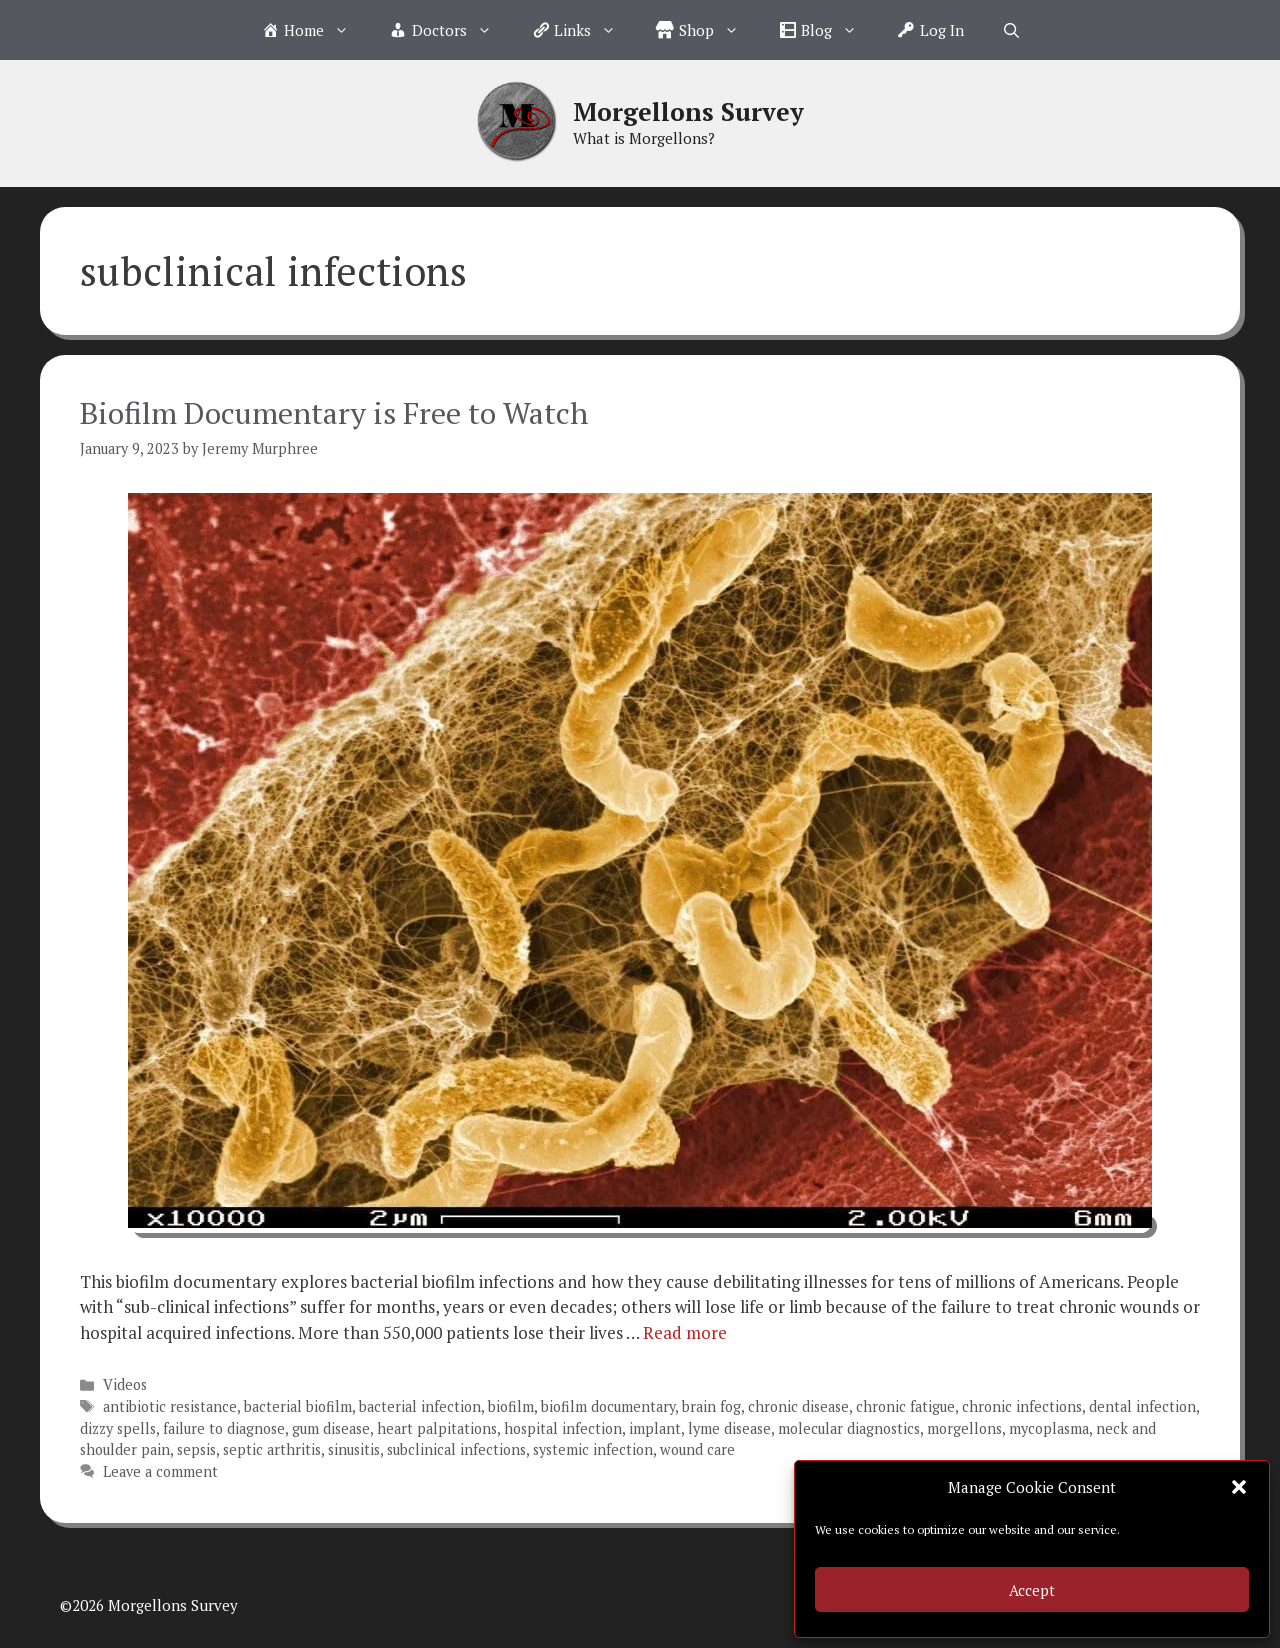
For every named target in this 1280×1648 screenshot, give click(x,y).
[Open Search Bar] (1011, 30)
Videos (125, 1384)
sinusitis (354, 1449)
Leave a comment (160, 1471)
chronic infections (1022, 1406)
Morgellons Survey (688, 111)
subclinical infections (456, 1449)
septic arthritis (272, 1449)
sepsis (196, 1449)
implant (655, 1428)
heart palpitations (437, 1428)
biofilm (511, 1406)
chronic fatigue (905, 1406)
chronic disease (798, 1406)
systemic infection (593, 1449)
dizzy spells (118, 1428)
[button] (1239, 1487)
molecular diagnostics (849, 1428)
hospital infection (563, 1428)
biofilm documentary (608, 1406)
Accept (1032, 1590)
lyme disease (729, 1428)
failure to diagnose (224, 1428)
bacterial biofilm (298, 1406)
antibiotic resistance (170, 1406)
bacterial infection (420, 1406)
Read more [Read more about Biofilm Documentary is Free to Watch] (685, 1332)
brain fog (711, 1406)
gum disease (331, 1428)
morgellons (964, 1428)
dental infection (1142, 1406)
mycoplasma (1049, 1428)
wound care (697, 1449)
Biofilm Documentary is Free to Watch (334, 413)
